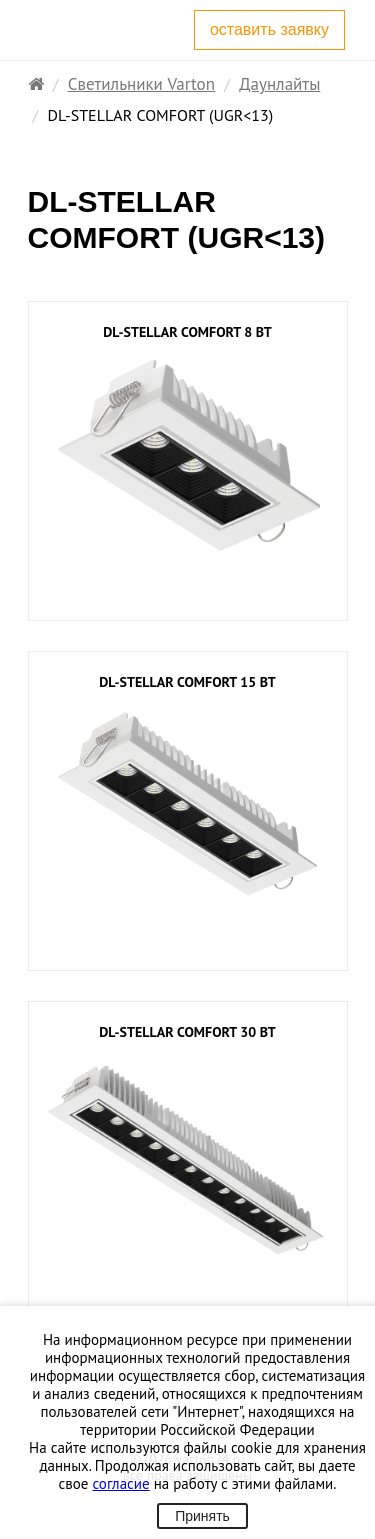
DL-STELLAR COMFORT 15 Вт (187, 682)
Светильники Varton (141, 84)
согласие (120, 1483)
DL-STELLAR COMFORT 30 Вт (187, 1032)
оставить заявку (269, 29)
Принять (202, 1516)
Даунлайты (279, 84)
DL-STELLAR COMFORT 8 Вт (187, 332)
